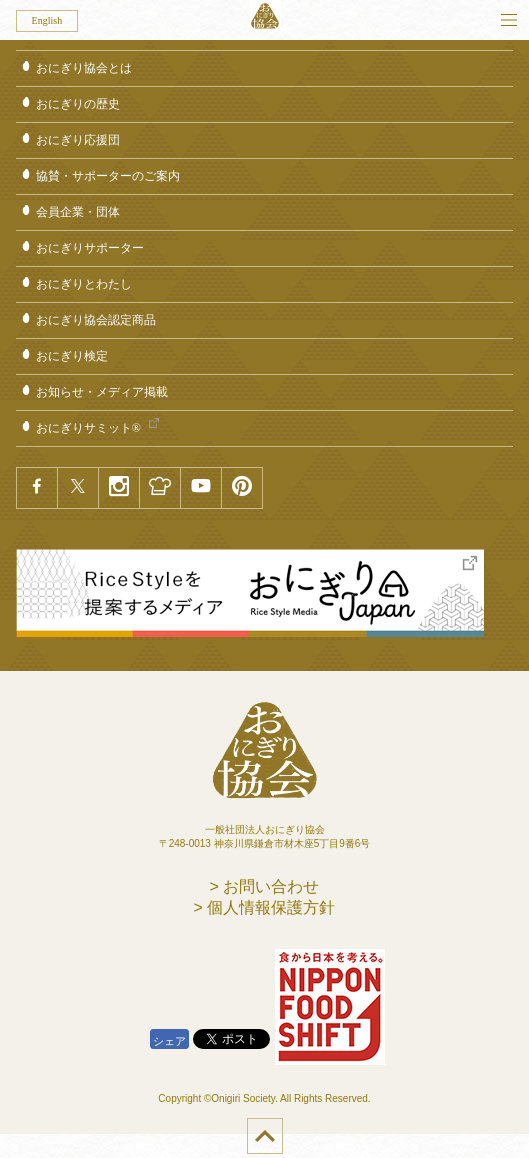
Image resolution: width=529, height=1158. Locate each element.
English (47, 20)
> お (265, 886)
